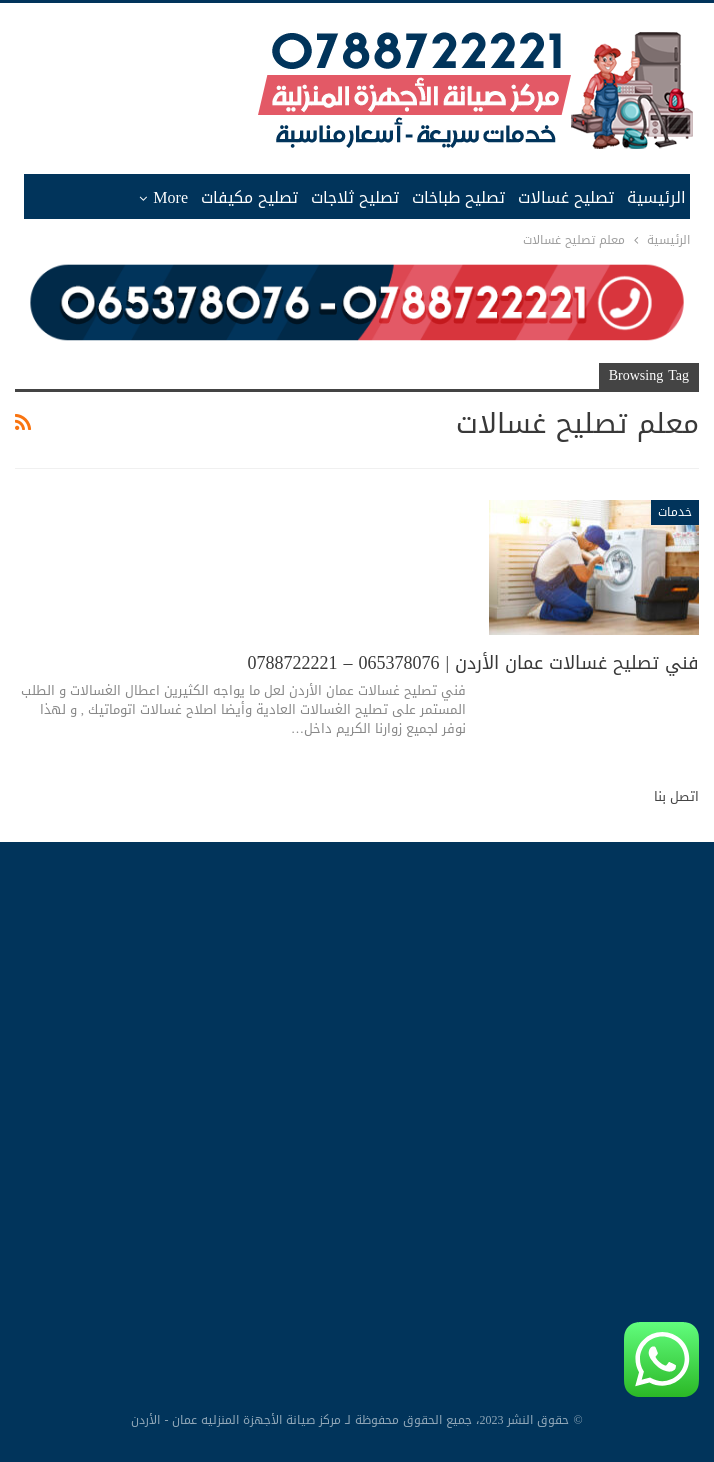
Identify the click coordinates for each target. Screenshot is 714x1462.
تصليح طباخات (458, 197)
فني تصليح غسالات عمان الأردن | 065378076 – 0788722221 (473, 663)
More (170, 197)
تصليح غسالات (566, 197)
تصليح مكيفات (249, 197)
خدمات (675, 512)
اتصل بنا (676, 796)
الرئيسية (656, 197)
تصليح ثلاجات (355, 197)
